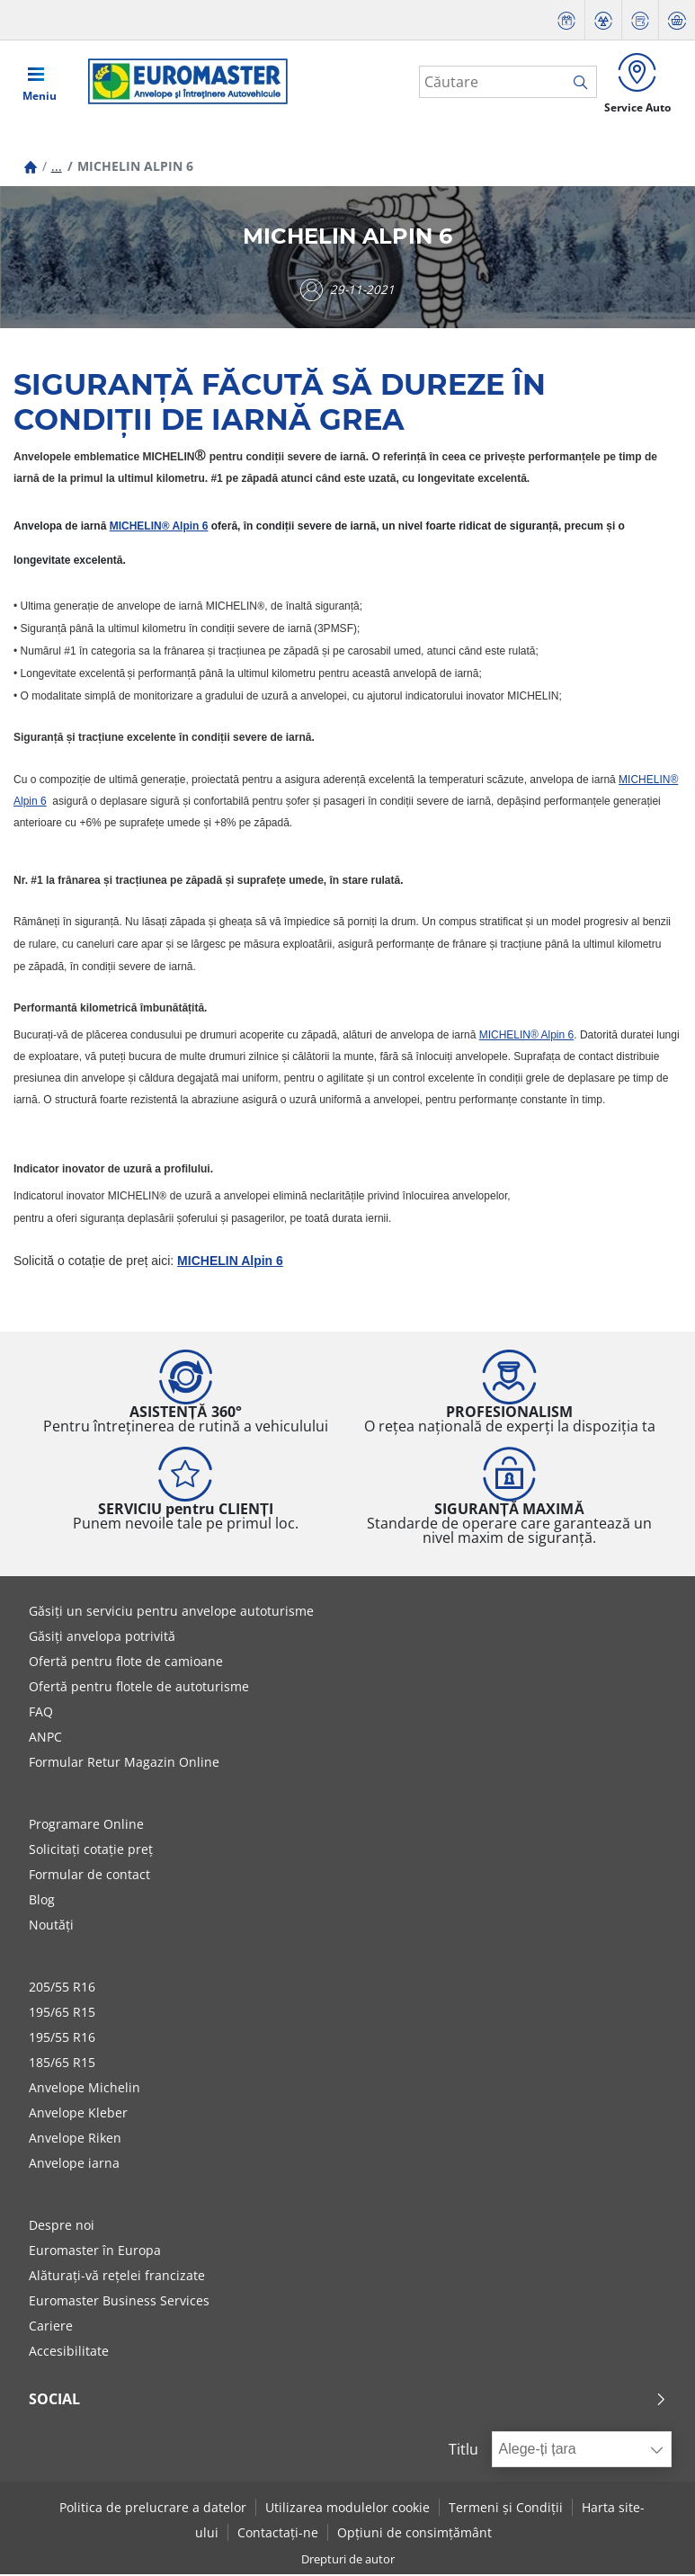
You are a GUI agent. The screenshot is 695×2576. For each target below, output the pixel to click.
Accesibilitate (69, 2353)
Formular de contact (89, 1876)
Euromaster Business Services (119, 2303)
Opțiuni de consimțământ (414, 2534)
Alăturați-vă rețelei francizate (117, 2277)
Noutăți (51, 1927)
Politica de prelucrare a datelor (152, 2509)
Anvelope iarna (74, 2165)
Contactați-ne (277, 2534)
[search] (578, 83)
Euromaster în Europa (95, 2252)
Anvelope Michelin (84, 2090)
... (56, 168)
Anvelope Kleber (78, 2115)
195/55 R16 (62, 2039)
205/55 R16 (62, 1989)
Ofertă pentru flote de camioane (126, 1663)
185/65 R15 (62, 2064)
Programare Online (86, 1826)
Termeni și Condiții (506, 2509)
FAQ (41, 1714)
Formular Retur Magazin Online (124, 1764)
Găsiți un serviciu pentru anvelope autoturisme (171, 1613)
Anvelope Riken (75, 2140)
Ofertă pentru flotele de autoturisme (139, 1689)
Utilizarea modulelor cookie (347, 2509)
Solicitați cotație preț (91, 1851)
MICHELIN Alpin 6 (230, 1263)
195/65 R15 (62, 2014)
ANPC (45, 1739)
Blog (42, 1902)
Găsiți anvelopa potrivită (102, 1638)
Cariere (51, 2328)
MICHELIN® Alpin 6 (159, 528)
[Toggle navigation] (39, 83)
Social (348, 2401)
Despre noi (61, 2227)
